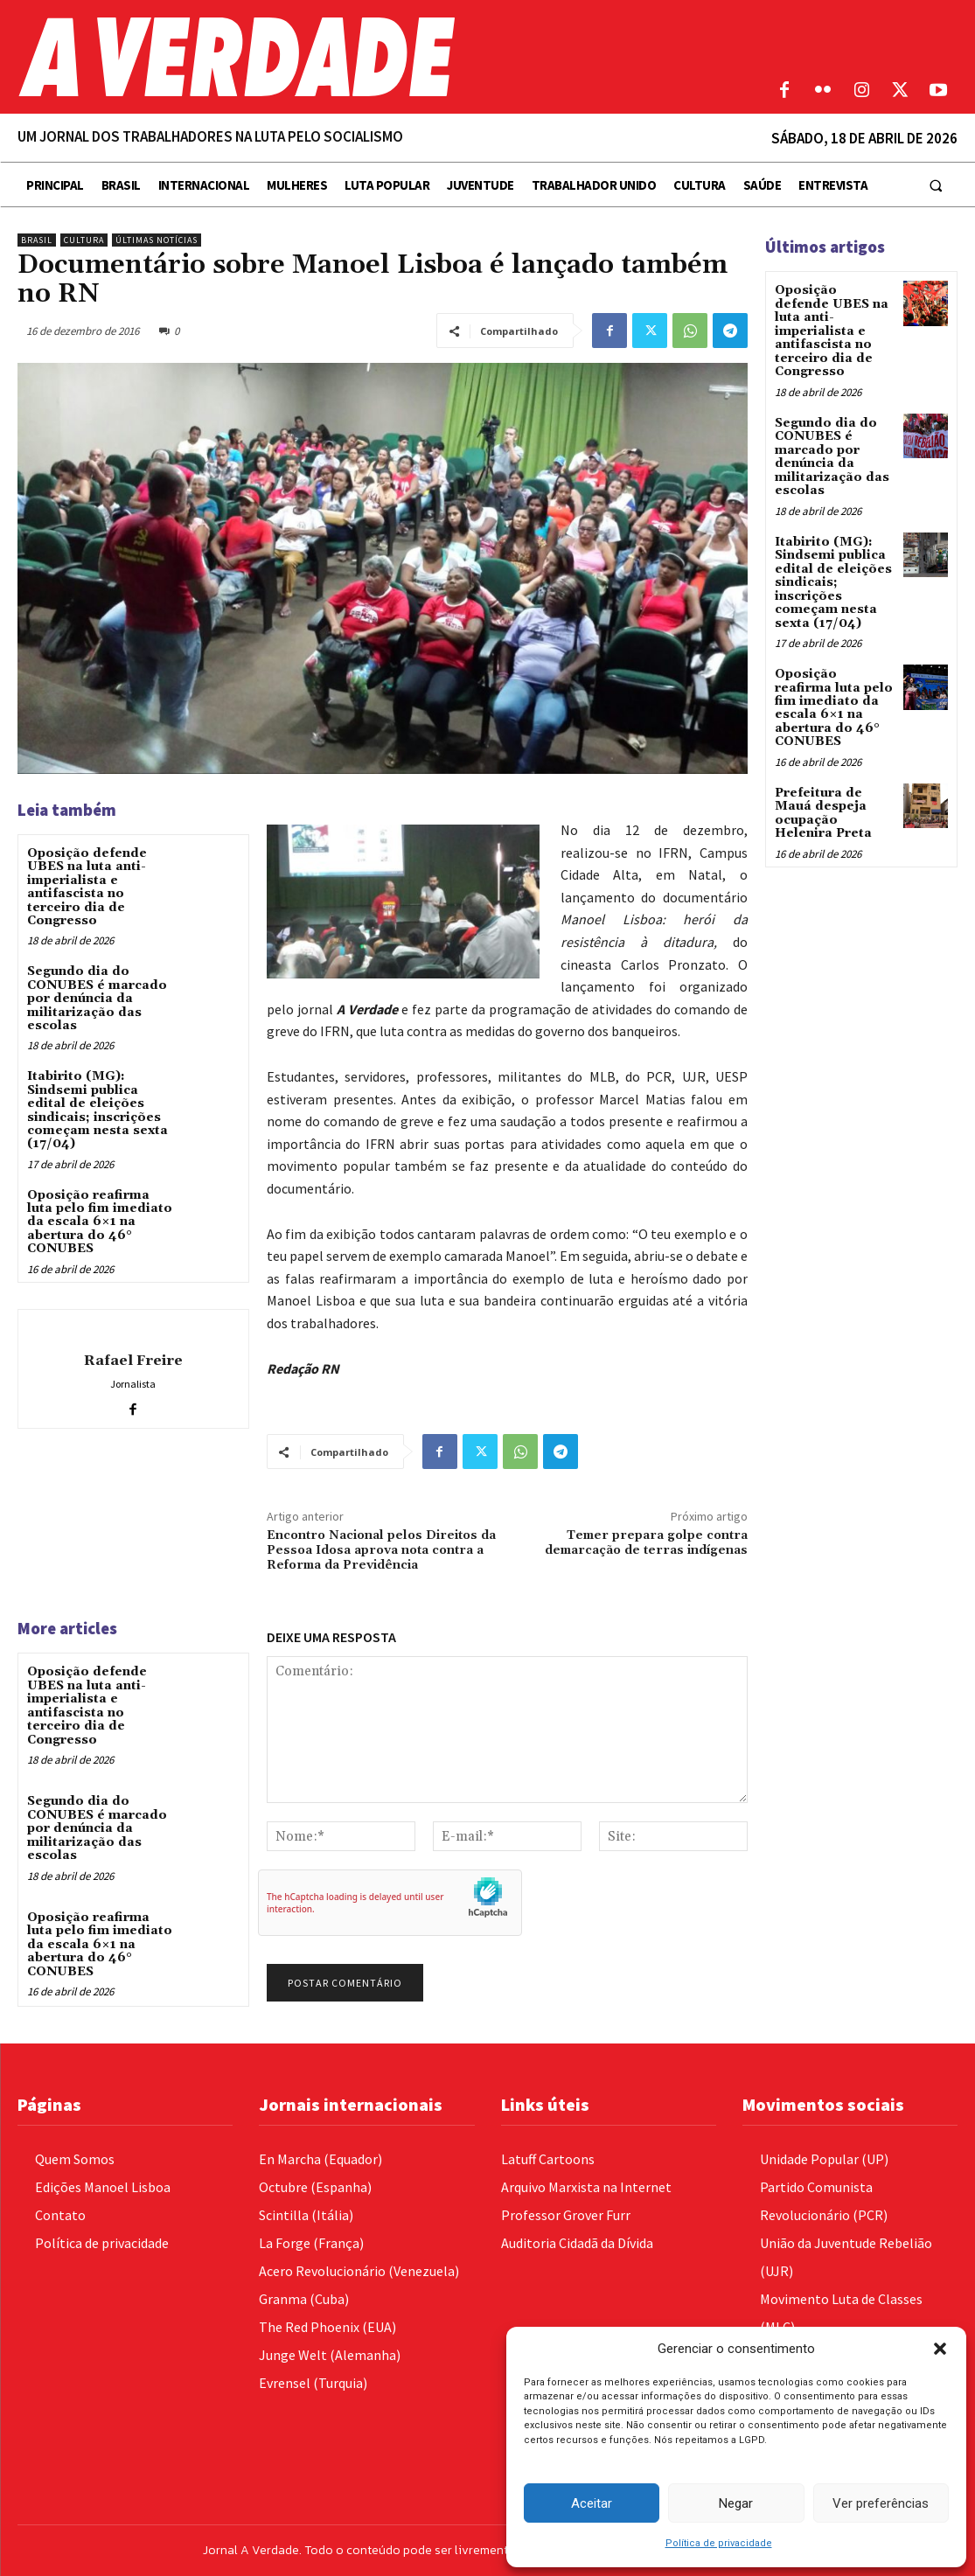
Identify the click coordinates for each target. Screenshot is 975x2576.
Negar (736, 2503)
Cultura (84, 240)
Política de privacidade (718, 2543)
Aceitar (591, 2503)
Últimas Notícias (156, 240)
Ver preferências (880, 2503)
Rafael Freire (133, 1360)
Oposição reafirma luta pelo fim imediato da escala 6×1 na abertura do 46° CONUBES (99, 1222)
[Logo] (365, 56)
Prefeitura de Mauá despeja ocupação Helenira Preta (823, 811)
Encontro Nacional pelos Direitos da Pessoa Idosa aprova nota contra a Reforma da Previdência (381, 1550)
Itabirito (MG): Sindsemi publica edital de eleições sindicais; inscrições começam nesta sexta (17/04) (97, 1110)
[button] (940, 2348)
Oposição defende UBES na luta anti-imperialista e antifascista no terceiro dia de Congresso (87, 887)
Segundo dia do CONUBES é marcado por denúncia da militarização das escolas (97, 999)
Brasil (36, 240)
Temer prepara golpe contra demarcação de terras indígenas (646, 1543)
